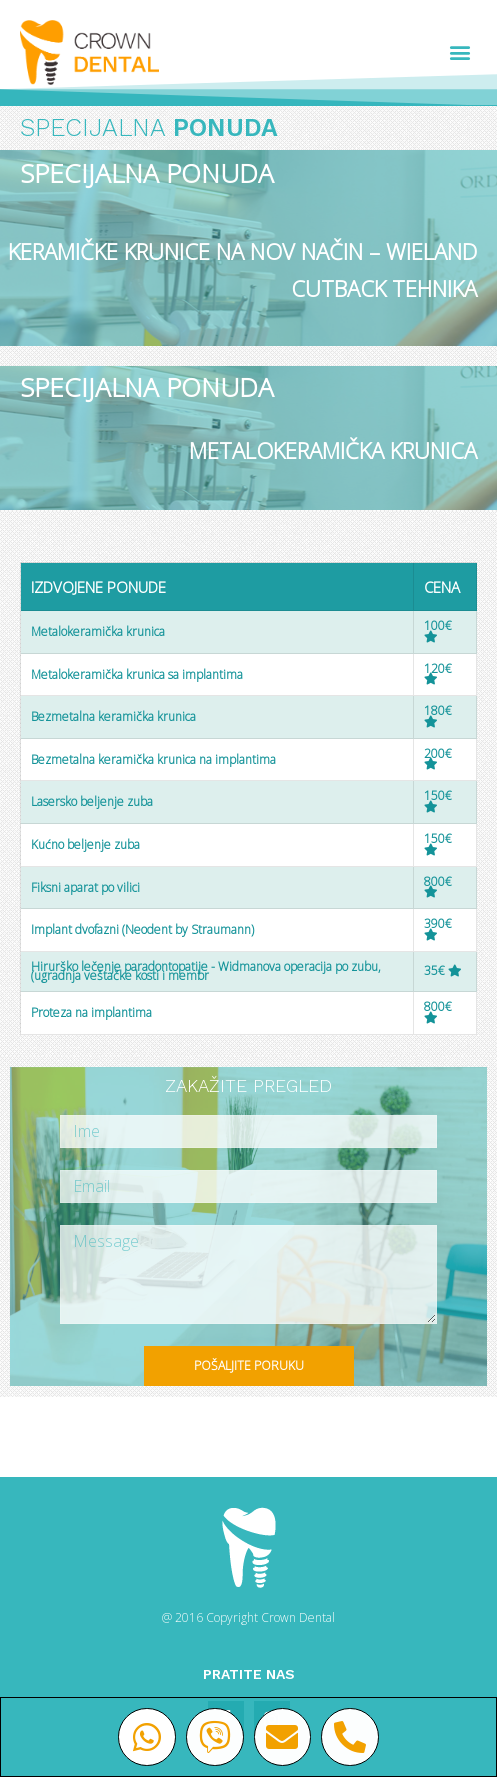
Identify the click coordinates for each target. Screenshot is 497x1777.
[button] (460, 52)
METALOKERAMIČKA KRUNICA (333, 450)
